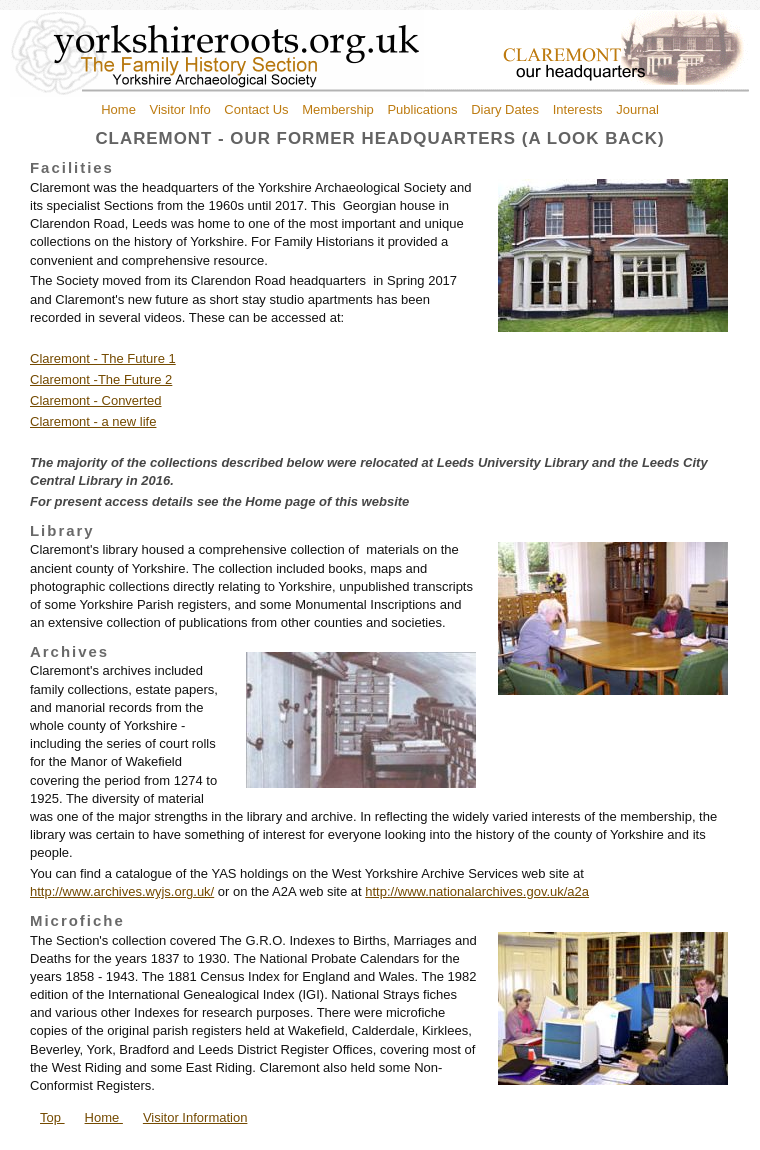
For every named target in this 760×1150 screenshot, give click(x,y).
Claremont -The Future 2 (101, 379)
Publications (422, 109)
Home (118, 109)
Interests (578, 109)
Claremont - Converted (96, 400)
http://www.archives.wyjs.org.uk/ (122, 891)
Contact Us (256, 109)
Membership (338, 109)
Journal (637, 109)
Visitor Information (195, 1117)
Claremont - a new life (93, 421)
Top (52, 1117)
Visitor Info (180, 109)
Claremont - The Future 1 (103, 358)
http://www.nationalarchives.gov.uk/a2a (477, 891)
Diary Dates (505, 109)
